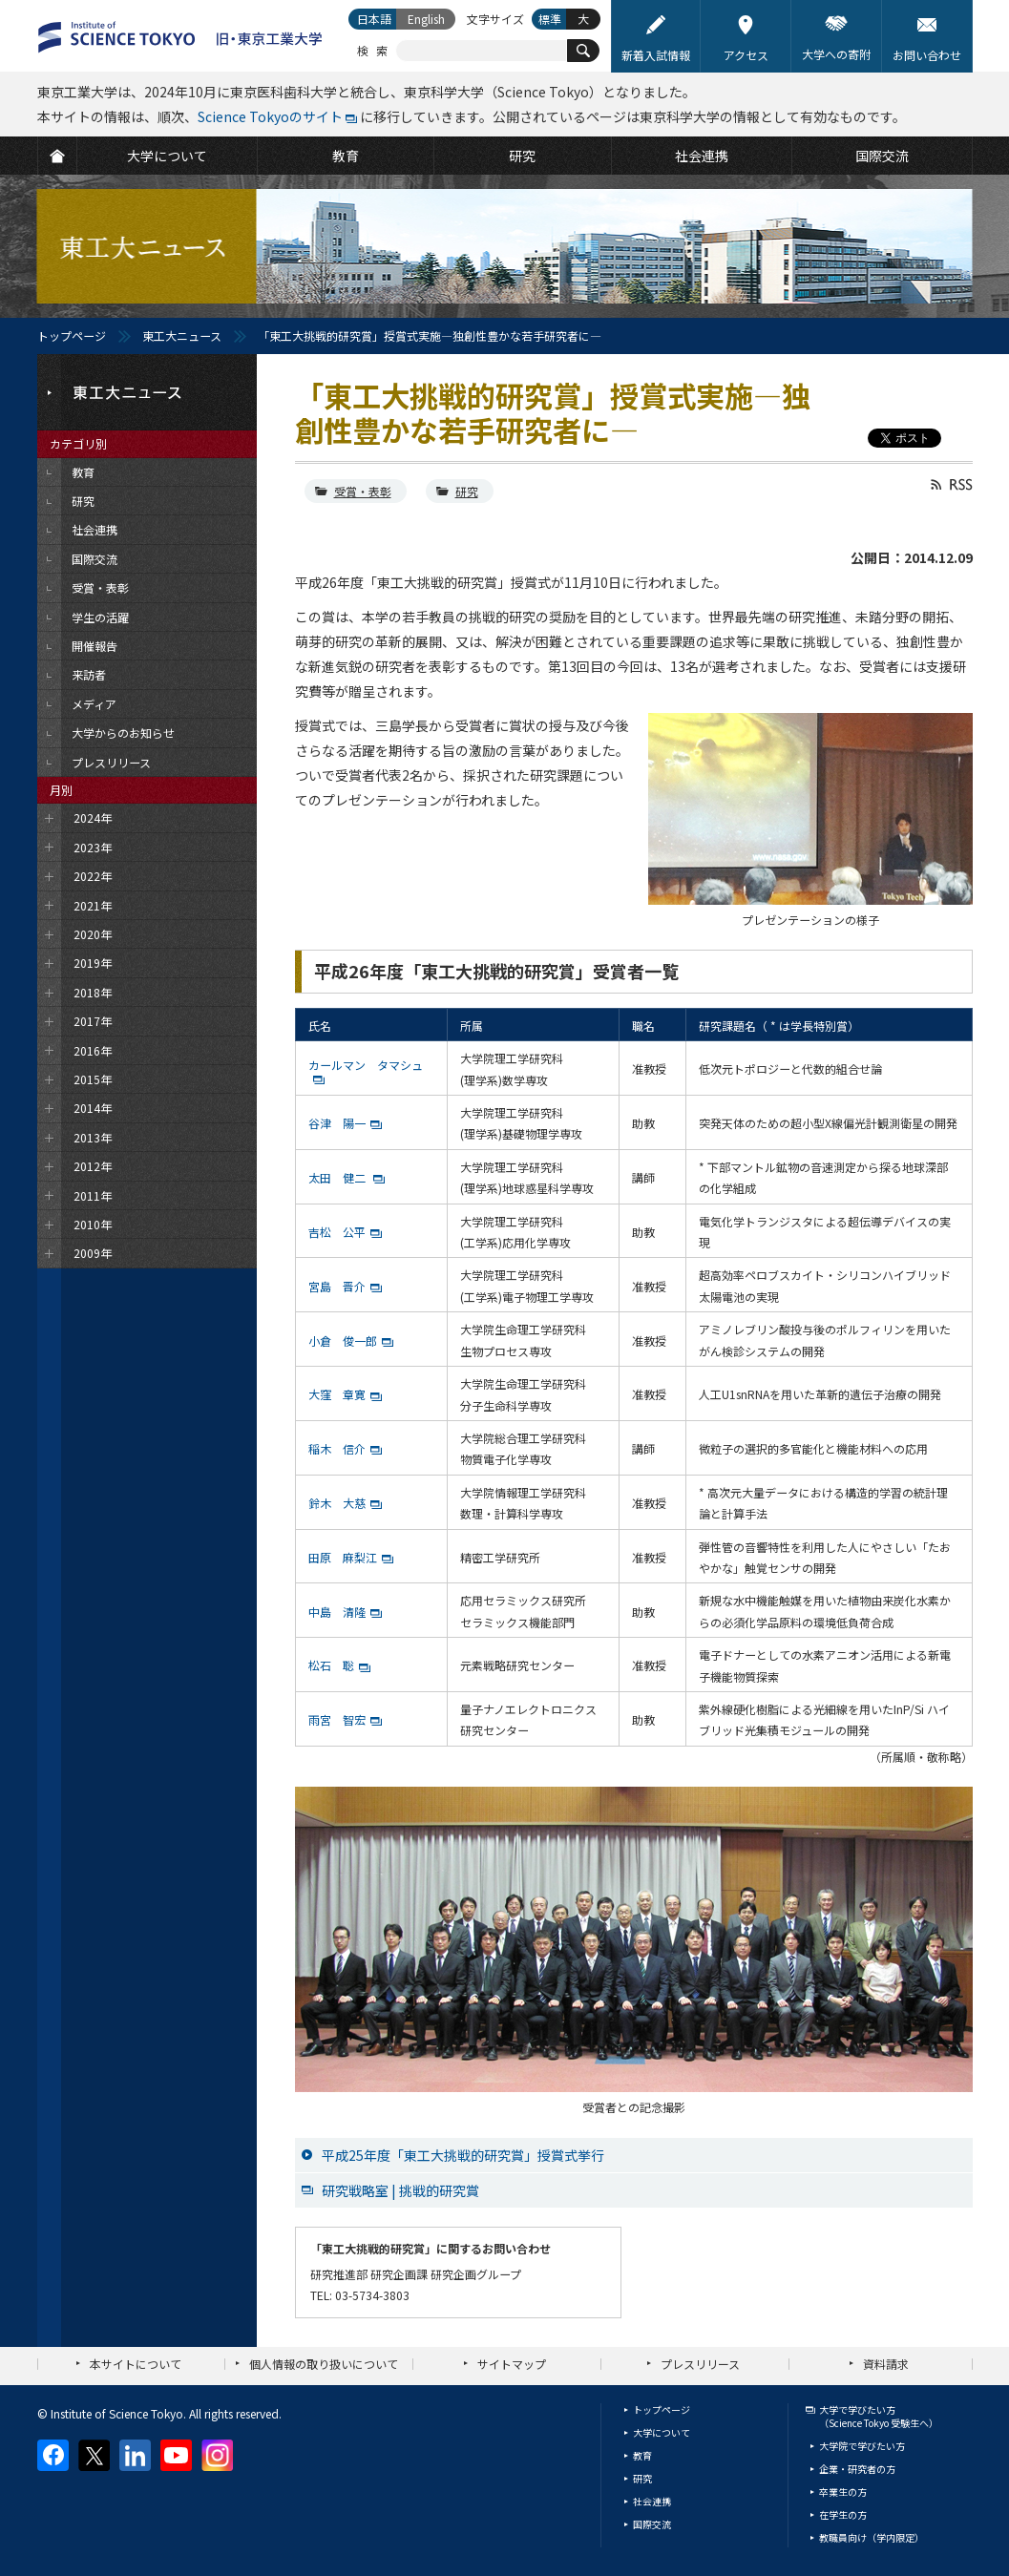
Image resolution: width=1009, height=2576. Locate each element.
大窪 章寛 (337, 1394)
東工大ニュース (181, 335)
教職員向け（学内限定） (871, 2537)
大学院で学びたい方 (862, 2446)
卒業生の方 (843, 2491)
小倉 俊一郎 (342, 1340)
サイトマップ (511, 2364)
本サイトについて (135, 2364)
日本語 (374, 18)
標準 (549, 18)
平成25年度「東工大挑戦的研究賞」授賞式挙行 (463, 2155)
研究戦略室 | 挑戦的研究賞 (400, 2190)
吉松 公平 (337, 1232)
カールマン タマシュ (365, 1065)
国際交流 (652, 2524)
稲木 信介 (337, 1448)
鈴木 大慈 (337, 1503)
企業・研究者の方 (857, 2468)
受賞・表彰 (362, 491)
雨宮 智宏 (337, 1719)
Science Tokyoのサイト (270, 116)
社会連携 (652, 2501)
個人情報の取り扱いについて (323, 2364)
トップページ (71, 335)
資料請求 (886, 2364)
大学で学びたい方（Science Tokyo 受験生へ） (878, 2416)
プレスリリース (700, 2364)
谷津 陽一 (337, 1123)
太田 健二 (338, 1177)
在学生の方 (843, 2514)
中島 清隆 (337, 1611)
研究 (466, 491)
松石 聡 (331, 1665)
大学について (661, 2432)
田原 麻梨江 (342, 1557)
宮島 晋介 (337, 1286)
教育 (642, 2455)
